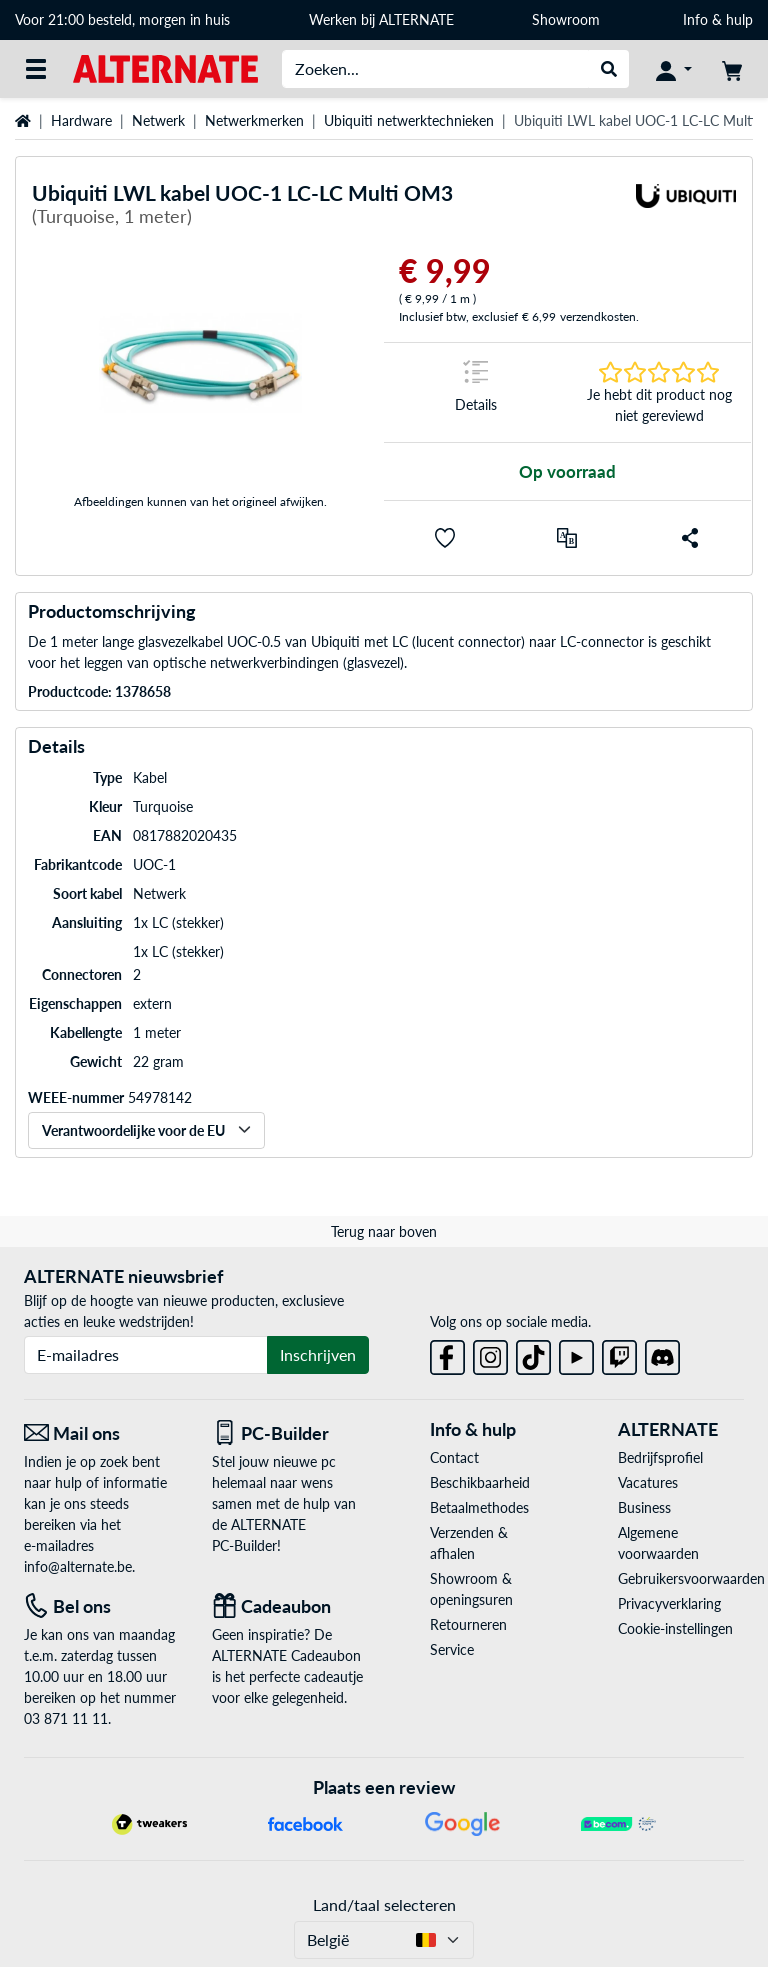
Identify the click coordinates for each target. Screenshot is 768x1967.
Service (452, 1649)
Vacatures (648, 1482)
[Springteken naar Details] (476, 392)
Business (644, 1507)
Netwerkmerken (254, 120)
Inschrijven (318, 1354)
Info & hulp (718, 19)
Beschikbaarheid (480, 1482)
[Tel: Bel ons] (103, 1606)
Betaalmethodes (479, 1507)
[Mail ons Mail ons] (103, 1433)
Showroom (568, 19)
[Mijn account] (674, 69)
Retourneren (468, 1624)
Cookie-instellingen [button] (675, 1628)
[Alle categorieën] (36, 69)
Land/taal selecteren (384, 1904)
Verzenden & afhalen (469, 1543)
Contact (454, 1457)
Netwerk (158, 120)
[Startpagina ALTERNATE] (165, 67)
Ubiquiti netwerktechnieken (409, 120)
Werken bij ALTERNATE (381, 19)
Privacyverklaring (669, 1603)
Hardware (81, 120)
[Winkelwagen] (732, 69)
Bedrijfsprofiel (660, 1457)
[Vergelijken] (567, 538)
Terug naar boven (384, 1231)
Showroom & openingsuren (471, 1589)
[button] (445, 538)
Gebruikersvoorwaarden (681, 1578)
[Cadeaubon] (291, 1606)
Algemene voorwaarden (658, 1543)
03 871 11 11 (66, 1718)
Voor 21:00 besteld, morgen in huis (122, 19)
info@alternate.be (78, 1566)
